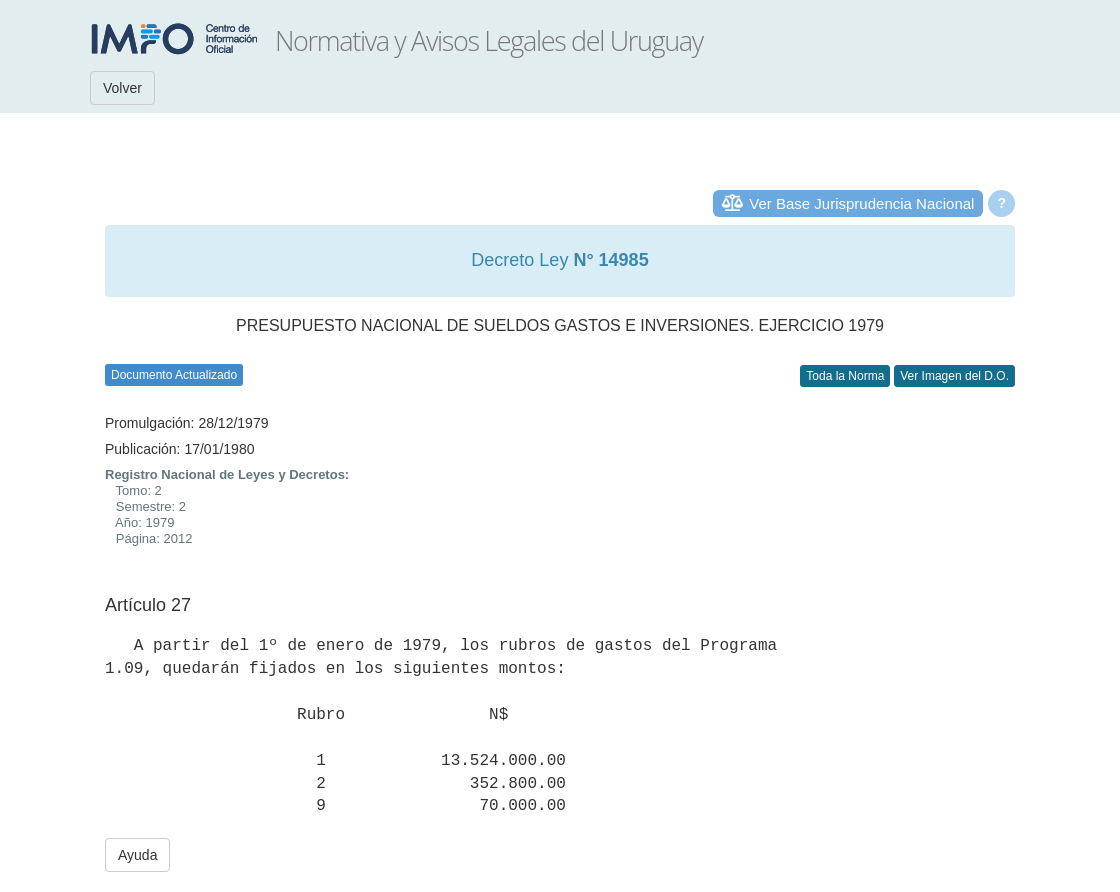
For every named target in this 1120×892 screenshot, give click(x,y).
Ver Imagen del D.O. (954, 376)
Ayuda (137, 855)
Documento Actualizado (174, 375)
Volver (122, 88)
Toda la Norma (845, 376)
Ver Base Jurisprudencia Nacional (861, 203)
